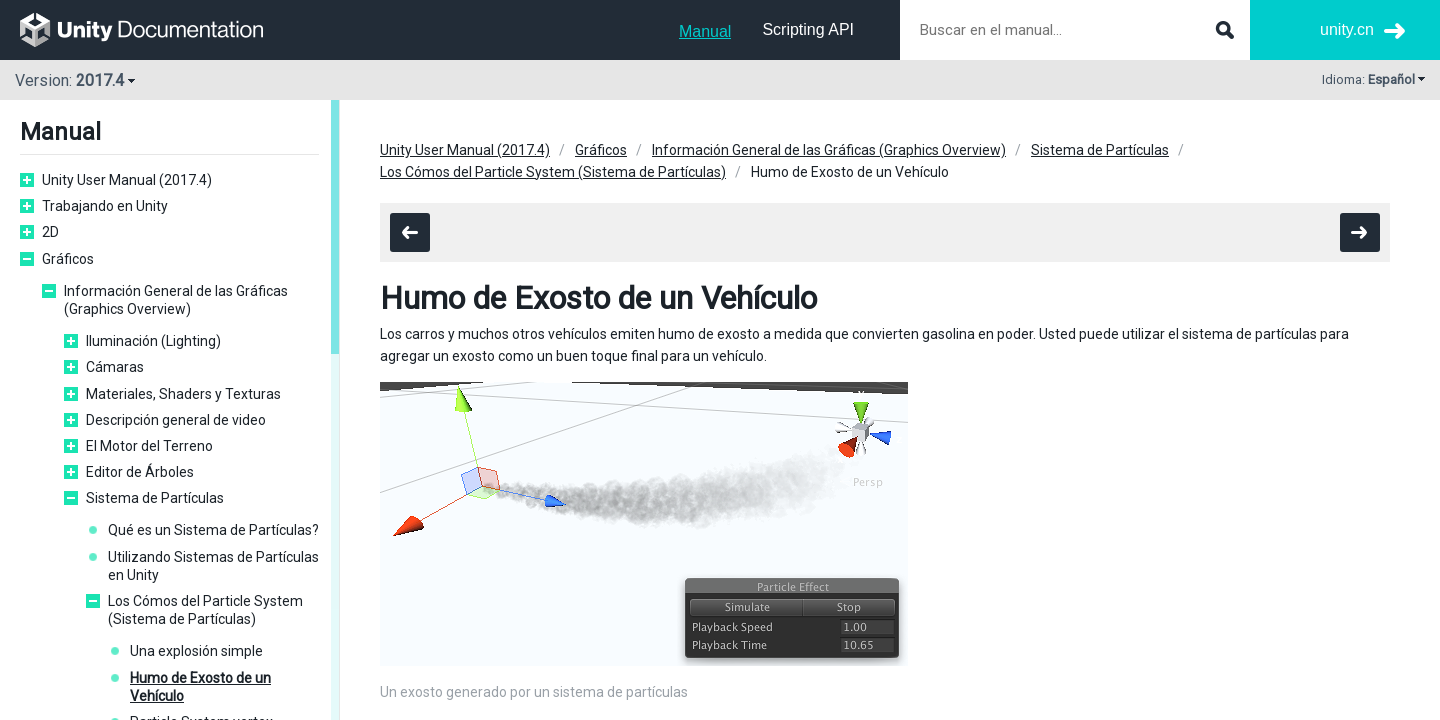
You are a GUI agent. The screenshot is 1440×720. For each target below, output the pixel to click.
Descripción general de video (176, 420)
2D (50, 232)
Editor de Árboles (140, 472)
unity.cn (1347, 29)
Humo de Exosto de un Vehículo (200, 687)
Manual (705, 31)
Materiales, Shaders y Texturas (183, 394)
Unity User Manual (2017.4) (127, 180)
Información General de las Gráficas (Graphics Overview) (176, 300)
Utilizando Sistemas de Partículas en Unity (213, 566)
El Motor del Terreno (149, 446)
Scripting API (808, 29)
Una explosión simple (196, 651)
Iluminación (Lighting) (153, 341)
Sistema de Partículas (155, 498)
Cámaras (115, 367)
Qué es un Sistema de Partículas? (213, 530)
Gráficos (68, 259)
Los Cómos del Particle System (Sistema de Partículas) (205, 610)
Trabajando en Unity (105, 206)
